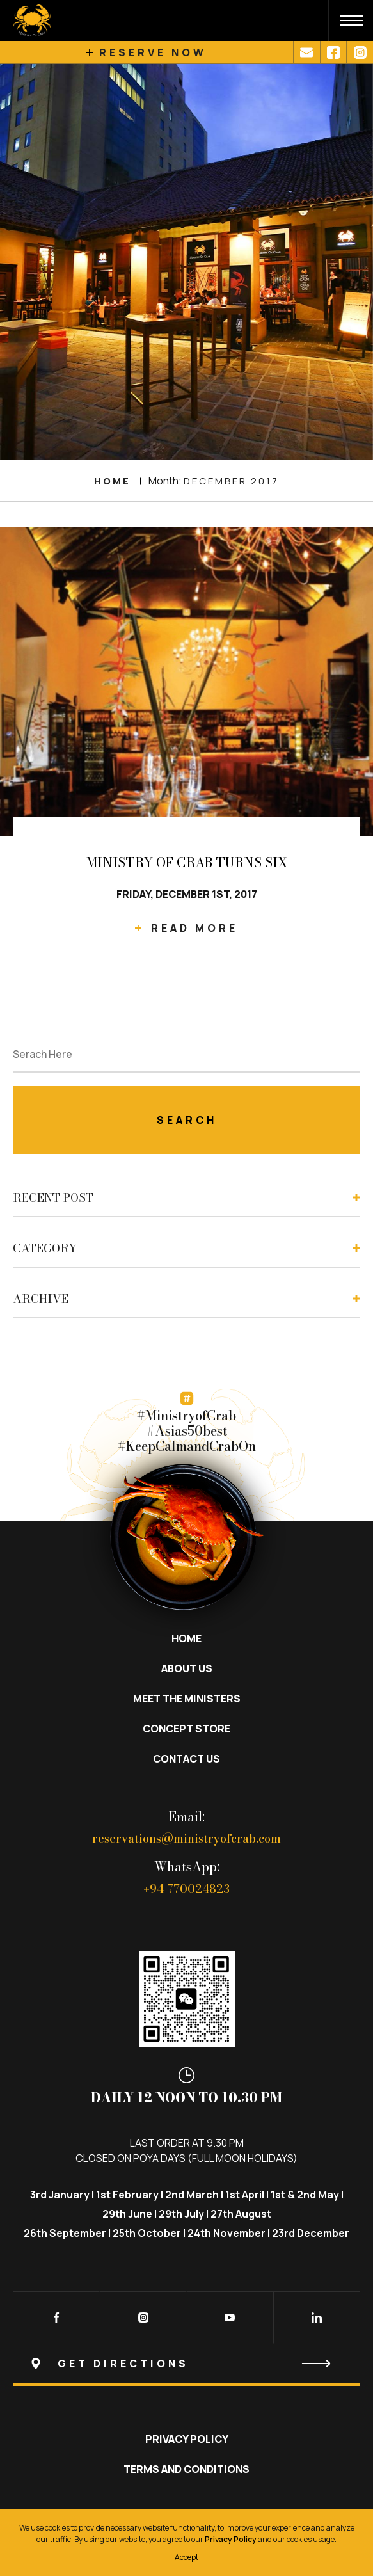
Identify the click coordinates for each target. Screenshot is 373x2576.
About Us (186, 1668)
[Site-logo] (25, 20)
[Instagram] (127, 2319)
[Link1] (306, 52)
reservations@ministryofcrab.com (186, 1838)
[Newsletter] (186, 2363)
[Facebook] (40, 2319)
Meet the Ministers (187, 1699)
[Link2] (333, 52)
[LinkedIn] (300, 2319)
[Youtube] (214, 2319)
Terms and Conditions (186, 2469)
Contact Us (186, 1759)
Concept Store (186, 1729)
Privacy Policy (186, 2439)
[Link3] (360, 52)
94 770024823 (186, 1889)
